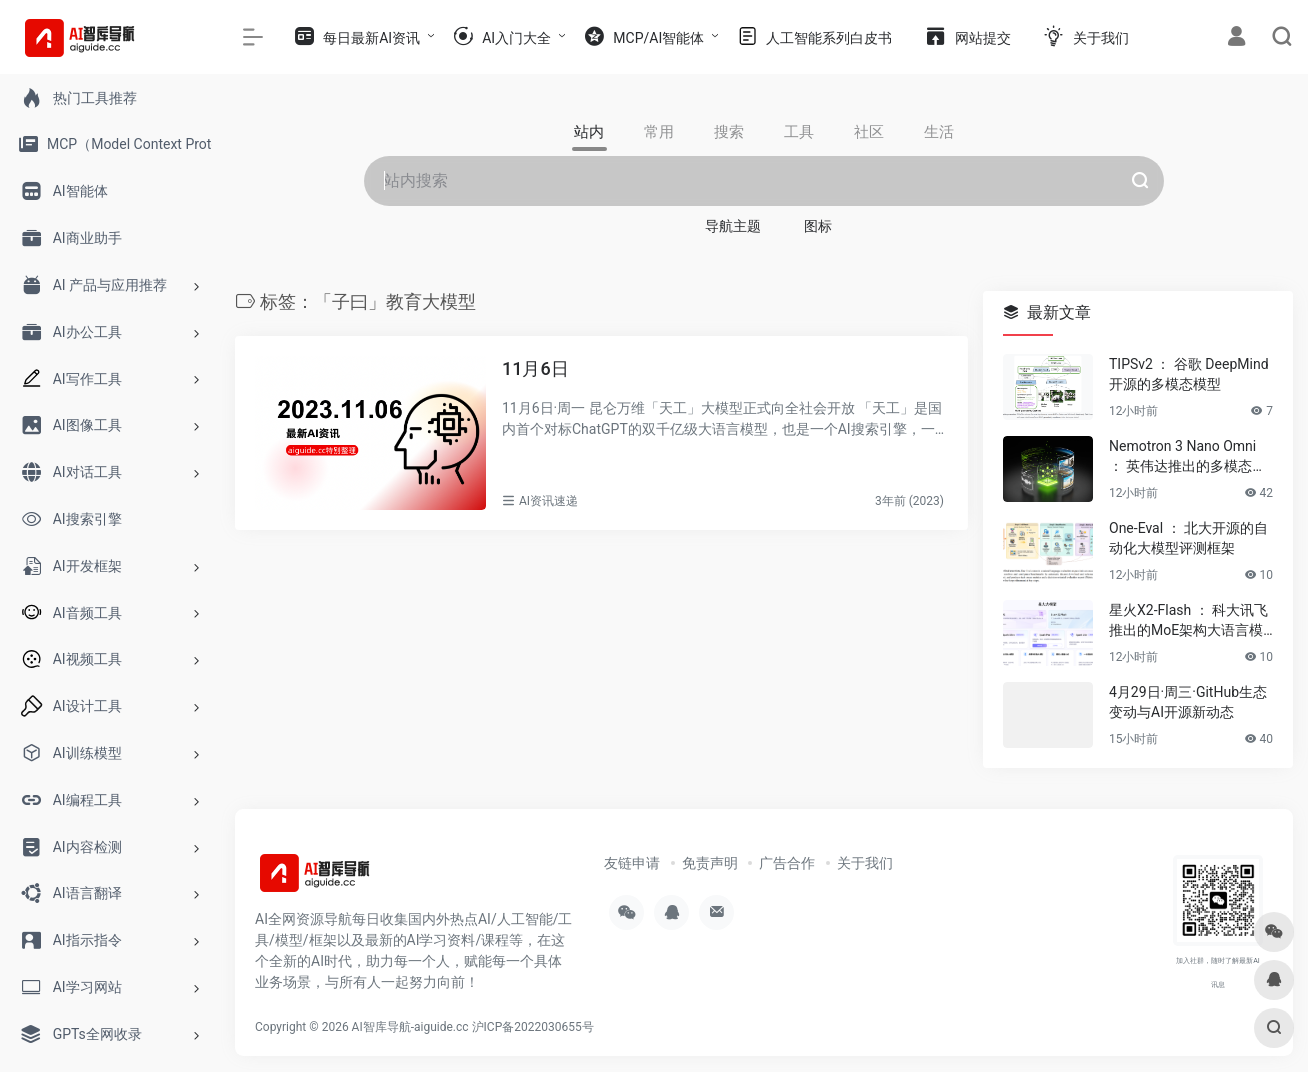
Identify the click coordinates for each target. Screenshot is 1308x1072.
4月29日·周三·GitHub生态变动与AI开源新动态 (1188, 702)
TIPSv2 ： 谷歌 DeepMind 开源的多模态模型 (1189, 374)
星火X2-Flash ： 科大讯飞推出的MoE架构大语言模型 (1188, 621)
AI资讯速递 (548, 501)
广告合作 (787, 863)
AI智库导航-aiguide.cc (410, 1027)
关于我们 (865, 863)
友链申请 (632, 863)
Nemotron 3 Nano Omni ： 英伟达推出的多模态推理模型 (1187, 457)
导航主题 (733, 226)
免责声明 (710, 863)
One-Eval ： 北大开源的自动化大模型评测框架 (1188, 538)
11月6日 (535, 368)
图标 (818, 226)
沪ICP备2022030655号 (533, 1027)
